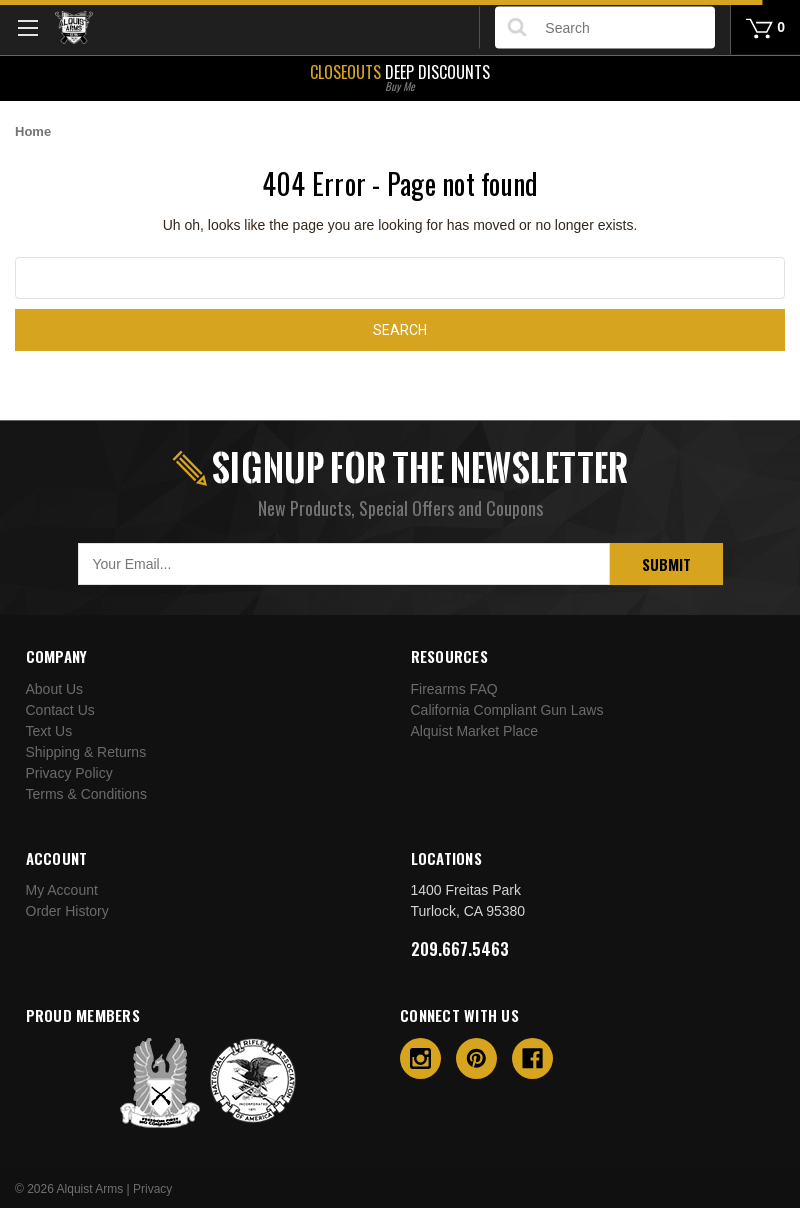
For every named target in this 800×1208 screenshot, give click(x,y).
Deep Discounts (400, 76)
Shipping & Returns (86, 752)
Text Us (49, 731)
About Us (55, 689)
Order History (67, 911)
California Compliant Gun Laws (507, 710)
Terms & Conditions (86, 794)
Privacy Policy (69, 773)
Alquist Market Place (475, 731)
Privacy (152, 1189)
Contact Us (60, 710)
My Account (62, 890)
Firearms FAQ (454, 689)
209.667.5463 (460, 949)
